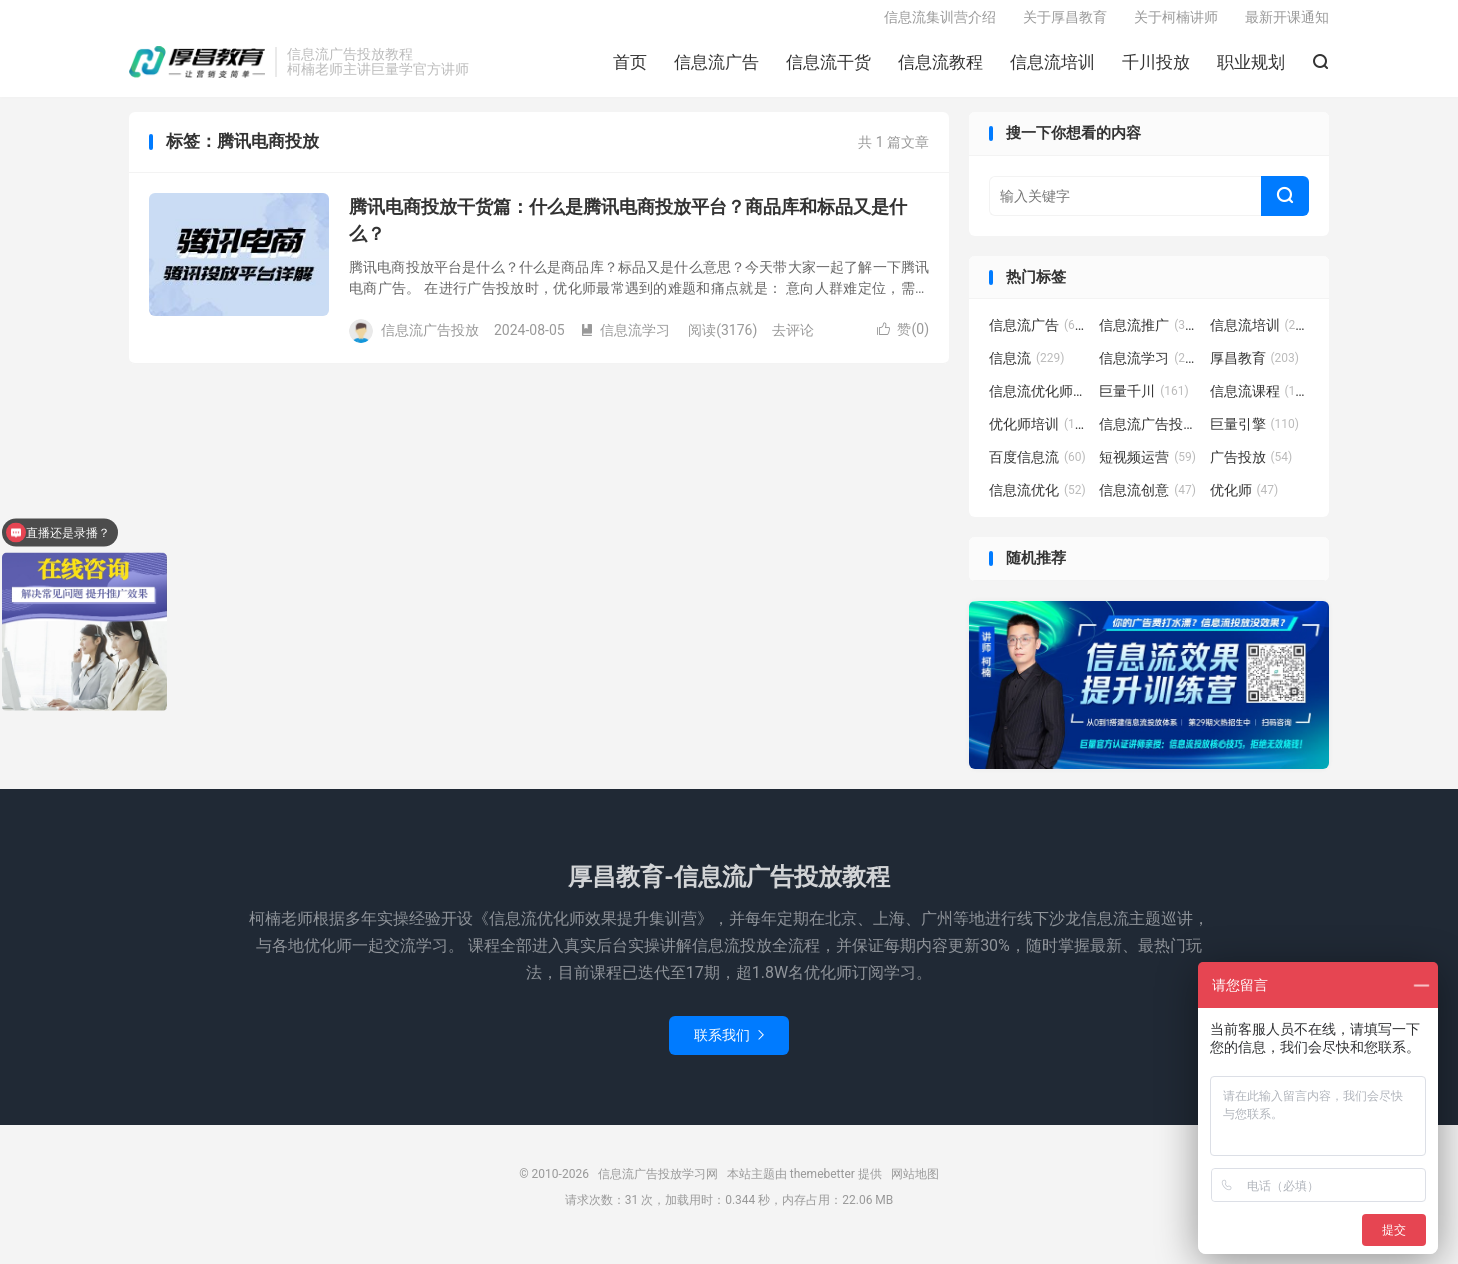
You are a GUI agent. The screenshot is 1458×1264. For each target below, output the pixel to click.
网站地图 (915, 1190)
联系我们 (729, 1051)
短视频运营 (1147, 473)
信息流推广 (1149, 341)
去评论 (793, 345)
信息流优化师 (1039, 407)
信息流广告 (716, 71)
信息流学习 (625, 345)
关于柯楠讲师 (1176, 26)
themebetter (822, 1190)
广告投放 (1251, 473)
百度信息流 (1037, 473)
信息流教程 (940, 71)
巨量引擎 (1255, 440)
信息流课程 (1260, 407)
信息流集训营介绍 (940, 26)
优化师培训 (1039, 440)
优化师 (1244, 506)
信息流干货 (828, 71)
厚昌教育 (1255, 374)
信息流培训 (1052, 71)
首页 (630, 71)
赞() (903, 344)
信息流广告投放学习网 (197, 71)
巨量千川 (1144, 407)
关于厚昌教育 (1065, 26)
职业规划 (1251, 71)
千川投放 (1156, 71)
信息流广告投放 (1149, 440)
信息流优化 (1037, 506)
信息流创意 (1147, 506)
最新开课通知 (1287, 26)
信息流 (1027, 374)
